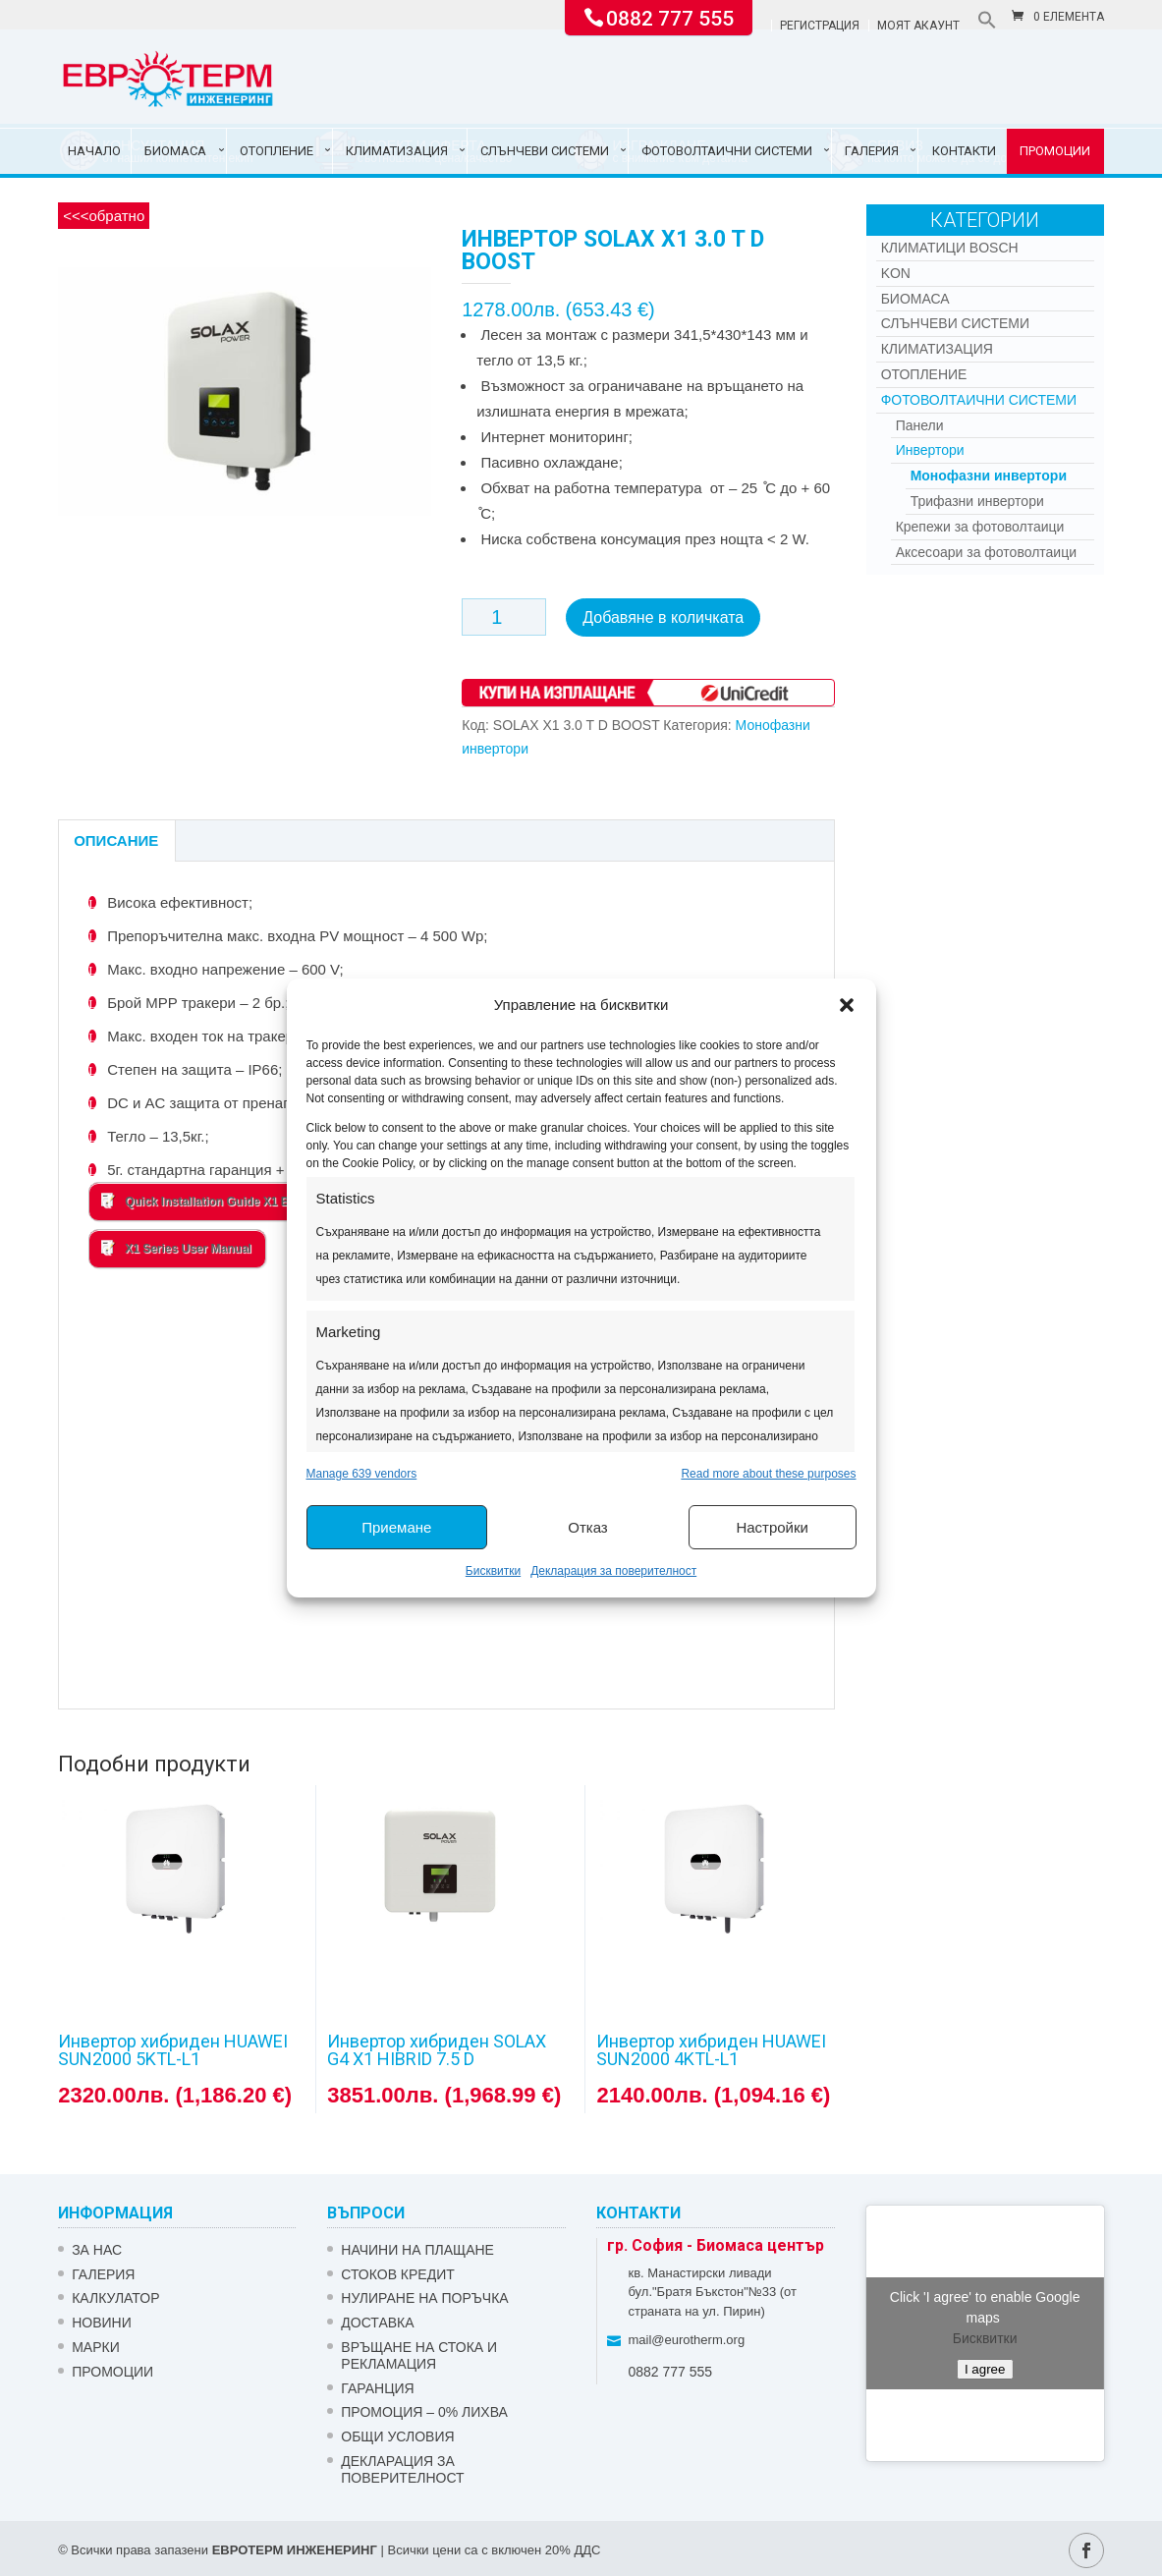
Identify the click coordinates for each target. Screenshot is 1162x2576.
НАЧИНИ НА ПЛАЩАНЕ (417, 2250)
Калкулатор (115, 2298)
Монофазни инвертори (989, 475)
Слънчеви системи (544, 150)
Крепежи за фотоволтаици (980, 526)
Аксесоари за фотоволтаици (986, 552)
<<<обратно (103, 215)
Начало (94, 150)
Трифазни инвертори (977, 501)
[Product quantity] (504, 617)
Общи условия (397, 2436)
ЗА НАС (97, 2250)
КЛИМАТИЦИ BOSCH (950, 247)
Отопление (276, 150)
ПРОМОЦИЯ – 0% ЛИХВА (424, 2412)
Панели (920, 425)
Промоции (1055, 150)
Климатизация (397, 150)
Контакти (964, 150)
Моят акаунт (918, 26)
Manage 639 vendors (361, 1474)
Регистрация (819, 26)
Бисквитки (493, 1571)
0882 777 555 (670, 17)
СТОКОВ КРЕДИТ (398, 2274)
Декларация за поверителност (613, 1571)
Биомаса (175, 150)
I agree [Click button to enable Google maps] (985, 2369)
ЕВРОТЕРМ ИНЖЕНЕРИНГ (294, 2550)
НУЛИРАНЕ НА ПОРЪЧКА (424, 2298)
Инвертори (930, 450)
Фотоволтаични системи (726, 150)
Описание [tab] (116, 840)
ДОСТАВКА (377, 2322)
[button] (847, 1005)
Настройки (772, 1527)
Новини (102, 2322)
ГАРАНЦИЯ (377, 2388)
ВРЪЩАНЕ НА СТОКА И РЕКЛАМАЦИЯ (419, 2355)
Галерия (872, 150)
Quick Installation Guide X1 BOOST (211, 1200)
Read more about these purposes (768, 1474)
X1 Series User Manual (176, 1248)
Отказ (587, 1527)
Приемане (396, 1527)
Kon (896, 273)
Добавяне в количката (663, 617)
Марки (96, 2347)
